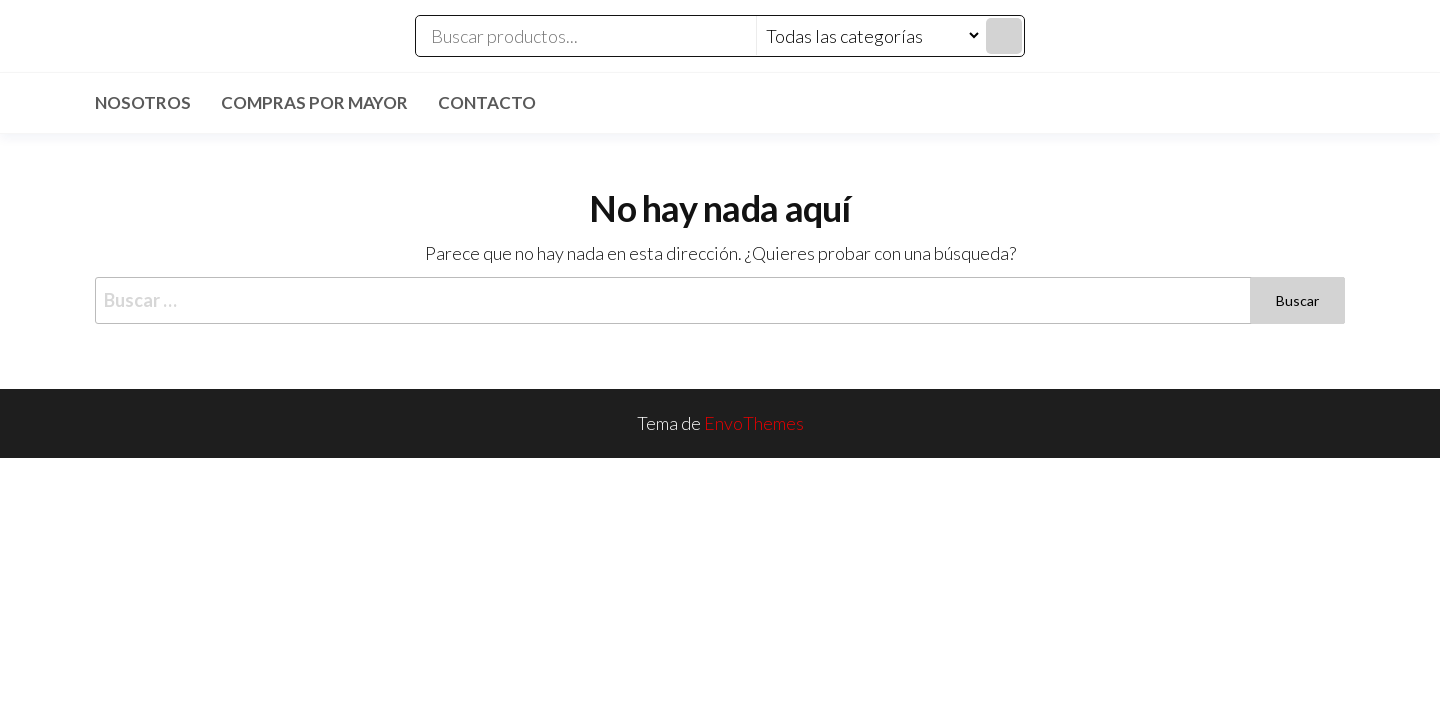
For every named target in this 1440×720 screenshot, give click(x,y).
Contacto (487, 102)
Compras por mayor (314, 102)
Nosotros (143, 102)
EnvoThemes (754, 423)
